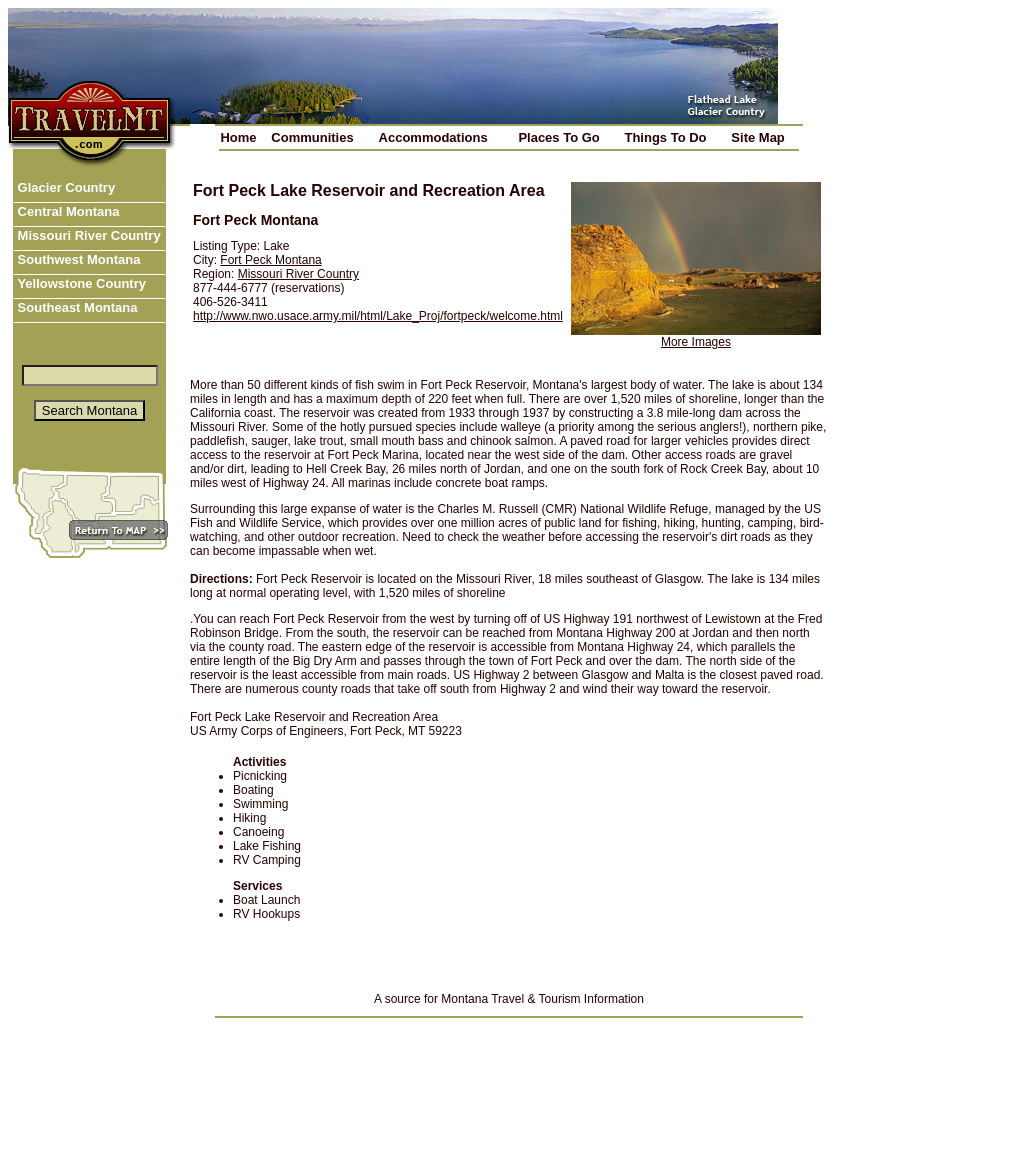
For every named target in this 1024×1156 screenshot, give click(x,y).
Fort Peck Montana (270, 260)
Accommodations (433, 137)
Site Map (757, 137)
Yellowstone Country (80, 283)
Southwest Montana (77, 259)
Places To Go (558, 137)
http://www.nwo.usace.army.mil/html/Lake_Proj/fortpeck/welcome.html (378, 316)
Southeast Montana (76, 307)
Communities (312, 137)
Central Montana (66, 211)
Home (238, 137)
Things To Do (665, 137)
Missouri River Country (87, 235)
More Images (696, 342)
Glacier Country (64, 187)
